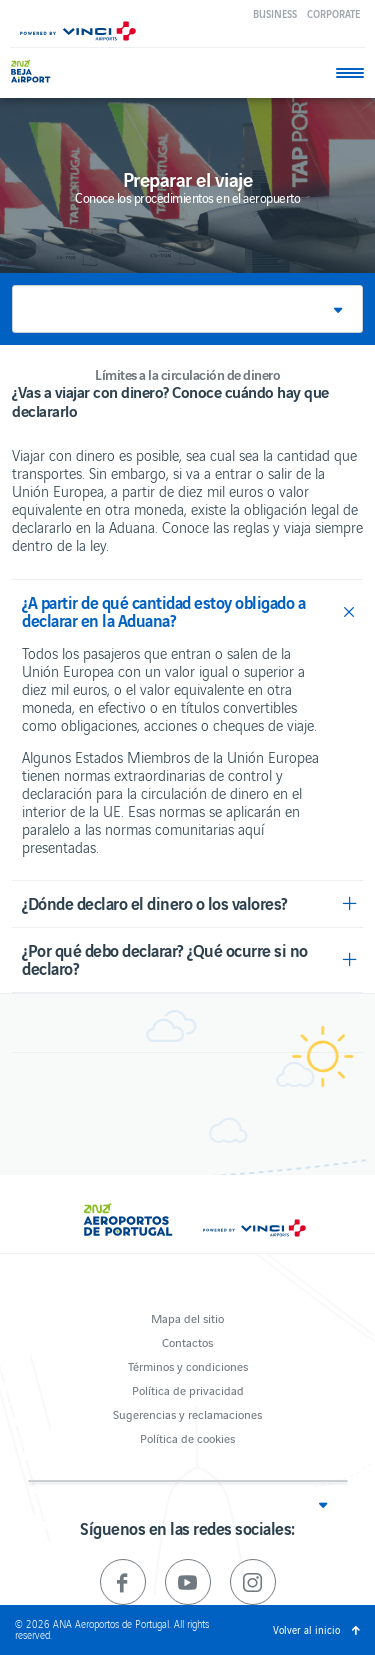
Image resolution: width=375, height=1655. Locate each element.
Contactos (187, 1341)
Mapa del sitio (187, 1317)
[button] (187, 309)
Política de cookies (187, 1437)
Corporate (333, 13)
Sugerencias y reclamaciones (187, 1413)
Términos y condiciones (188, 1365)
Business (275, 13)
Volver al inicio (306, 1629)
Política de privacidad (188, 1389)
